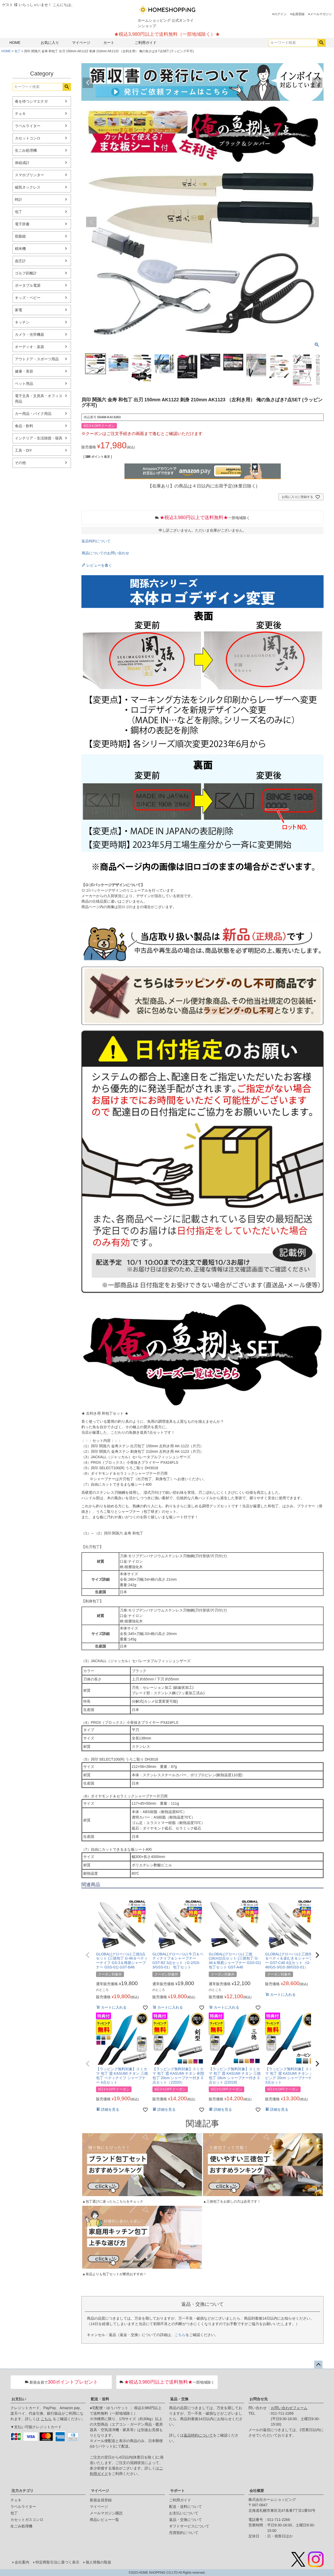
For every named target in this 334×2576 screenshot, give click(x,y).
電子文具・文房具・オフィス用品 (38, 398)
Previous (87, 83)
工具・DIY (23, 450)
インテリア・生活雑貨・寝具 (38, 438)
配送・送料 (100, 2399)
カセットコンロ (27, 138)
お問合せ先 (258, 2399)
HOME (14, 42)
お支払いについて (183, 2513)
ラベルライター (27, 126)
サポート (177, 2491)
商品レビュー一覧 (104, 2520)
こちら (180, 2335)
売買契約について (183, 2533)
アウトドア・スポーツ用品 (37, 359)
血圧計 (20, 261)
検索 (321, 42)
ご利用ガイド (146, 42)
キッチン (22, 322)
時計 (18, 199)
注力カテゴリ (22, 2491)
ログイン (280, 14)
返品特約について (96, 541)
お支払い (18, 2399)
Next (317, 83)
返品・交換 (179, 2399)
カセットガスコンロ (26, 2520)
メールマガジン (321, 14)
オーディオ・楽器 (29, 347)
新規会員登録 (101, 2500)
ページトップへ (318, 2365)
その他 (20, 463)
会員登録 (298, 14)
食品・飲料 (24, 426)
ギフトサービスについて (189, 2526)
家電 (18, 310)
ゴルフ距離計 (26, 273)
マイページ (81, 42)
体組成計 (22, 163)
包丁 (17, 51)
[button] (87, 1955)
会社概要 (256, 2491)
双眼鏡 (20, 236)
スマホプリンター (29, 175)
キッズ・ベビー (27, 298)
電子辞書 (22, 224)
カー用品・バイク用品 (33, 413)
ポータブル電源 (27, 285)
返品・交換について (185, 2520)
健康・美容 (24, 371)
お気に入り (50, 42)
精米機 (20, 248)
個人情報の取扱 (98, 2562)
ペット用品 (24, 383)
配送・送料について (185, 2506)
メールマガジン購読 (106, 2513)
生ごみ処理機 (26, 150)
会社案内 (22, 2562)
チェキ (20, 113)
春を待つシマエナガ (31, 101)
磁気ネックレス (27, 187)
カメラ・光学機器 (29, 334)
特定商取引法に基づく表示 (57, 2562)
